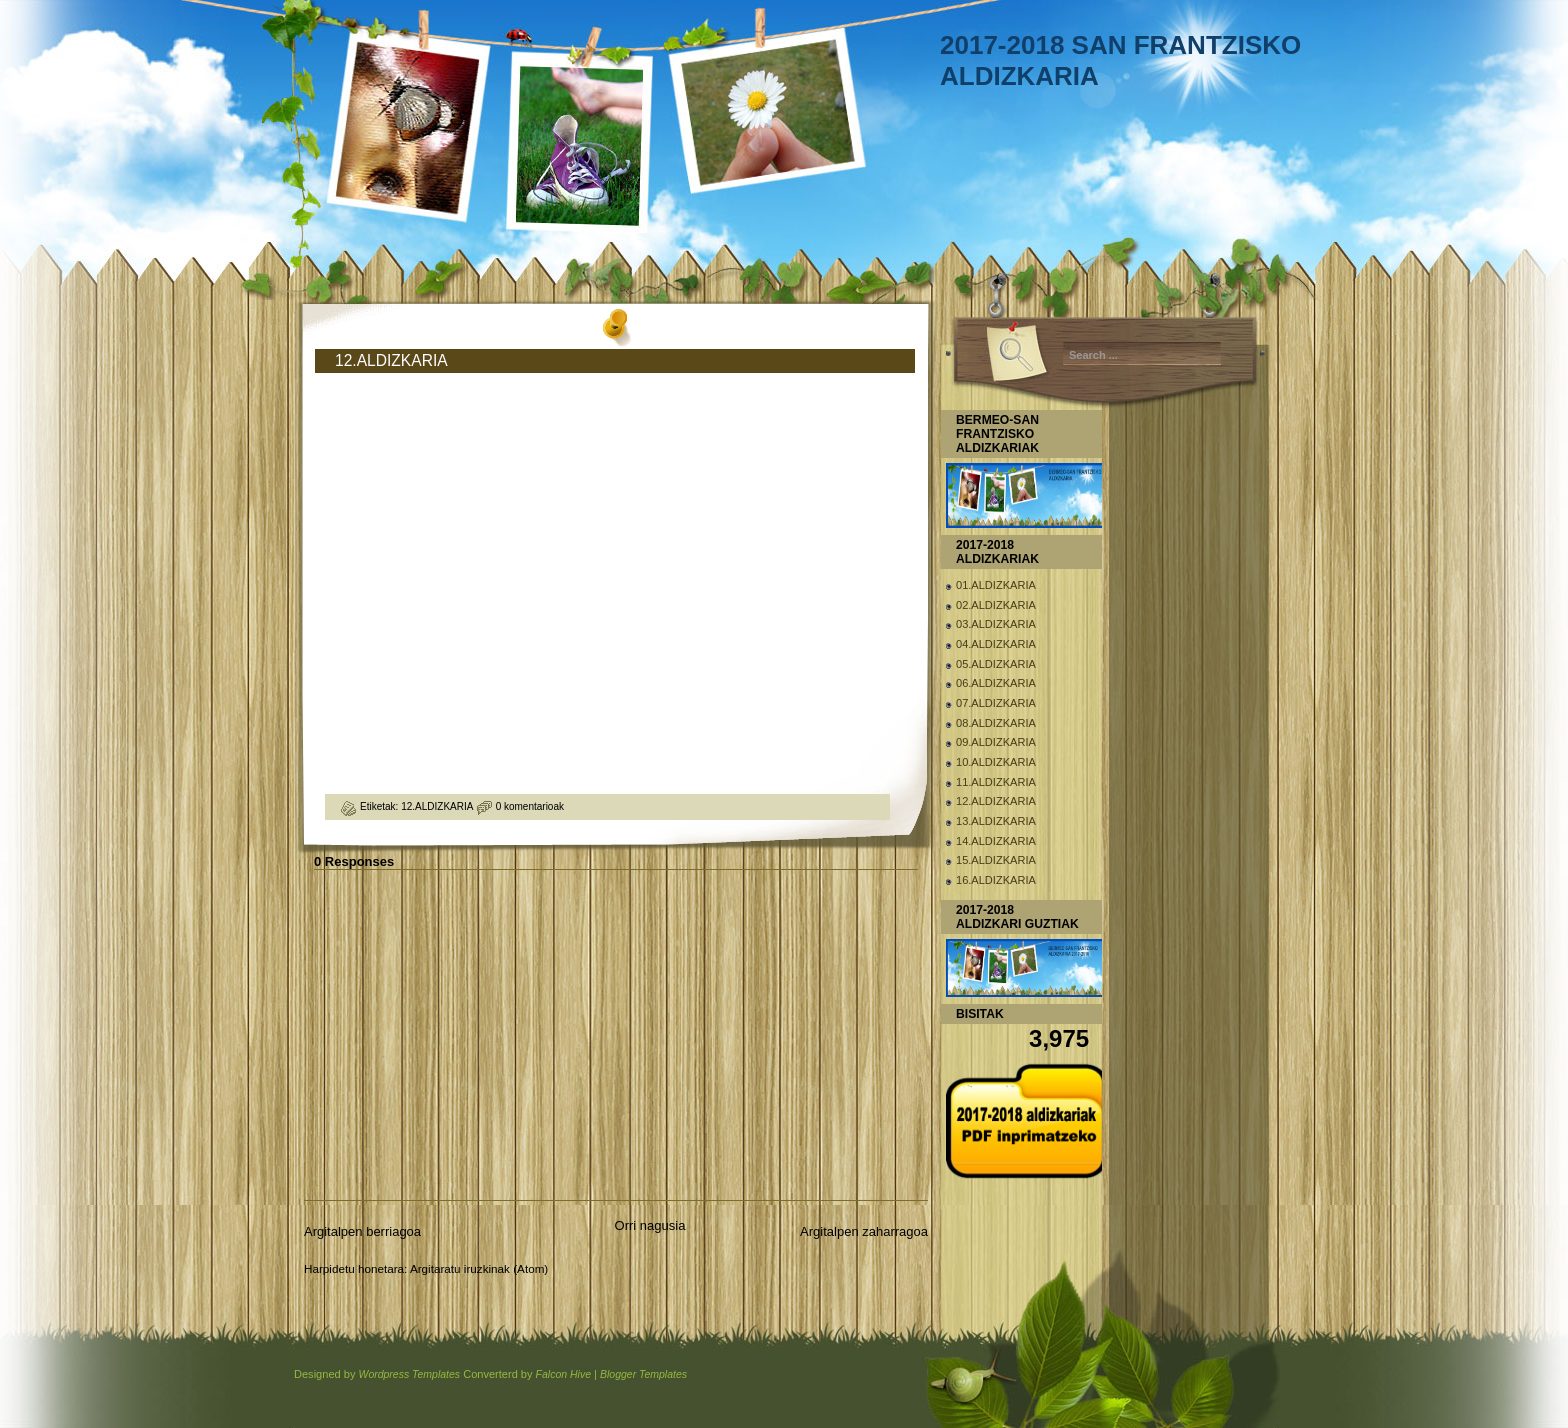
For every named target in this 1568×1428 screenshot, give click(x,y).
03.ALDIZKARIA (996, 624)
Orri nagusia (650, 1225)
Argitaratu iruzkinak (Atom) (479, 1268)
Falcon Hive (563, 1374)
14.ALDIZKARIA (996, 841)
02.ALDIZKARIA (996, 605)
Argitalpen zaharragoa (864, 1231)
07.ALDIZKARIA (996, 703)
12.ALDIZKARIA (391, 360)
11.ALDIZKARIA (996, 782)
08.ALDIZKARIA (996, 723)
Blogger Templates (643, 1374)
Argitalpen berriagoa (362, 1231)
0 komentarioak (530, 806)
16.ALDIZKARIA (996, 880)
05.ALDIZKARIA (996, 664)
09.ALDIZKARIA (996, 742)
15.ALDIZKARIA (996, 860)
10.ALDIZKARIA (996, 762)
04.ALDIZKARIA (996, 644)
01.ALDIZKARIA (996, 585)
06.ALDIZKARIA (996, 683)
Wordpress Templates (409, 1374)
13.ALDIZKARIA (996, 821)
